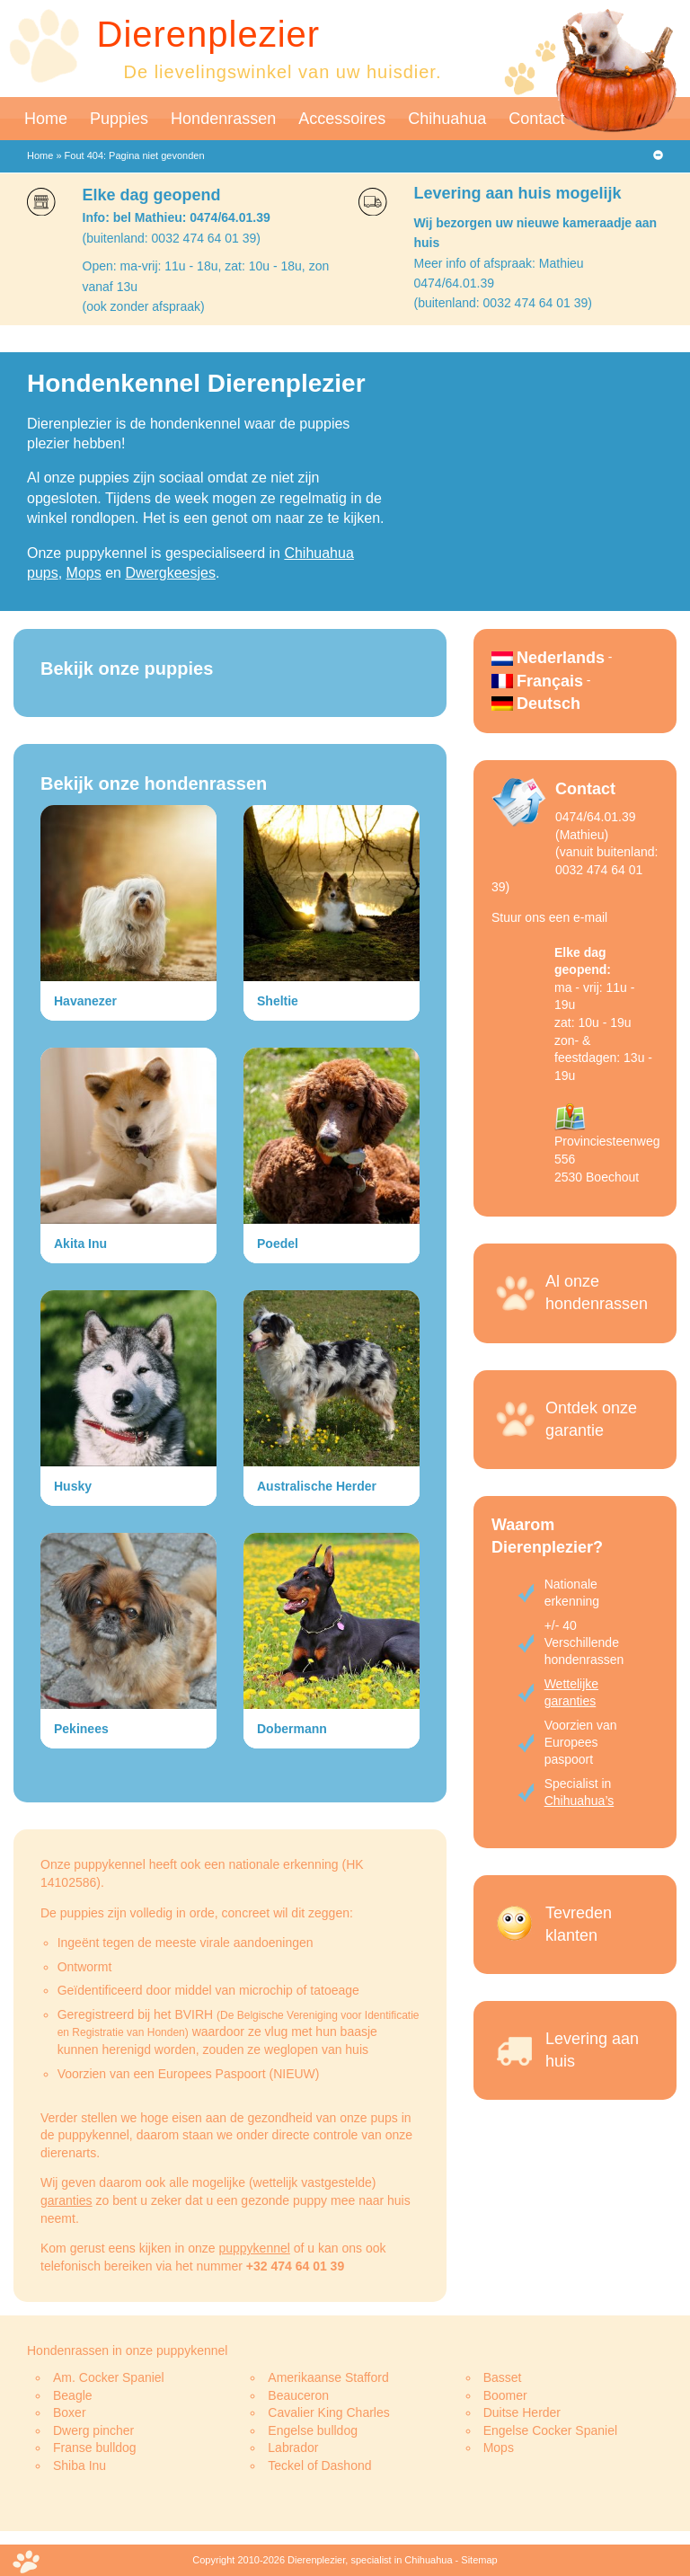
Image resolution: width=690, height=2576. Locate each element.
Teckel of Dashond (319, 2465)
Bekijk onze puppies (126, 668)
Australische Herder (316, 1486)
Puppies (119, 119)
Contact (536, 119)
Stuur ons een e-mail (549, 917)
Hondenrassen (223, 119)
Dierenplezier (209, 34)
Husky (73, 1486)
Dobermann (292, 1729)
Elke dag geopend (152, 195)
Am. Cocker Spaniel (108, 2377)
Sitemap (479, 2559)
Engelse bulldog (313, 2430)
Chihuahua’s (579, 1800)
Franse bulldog (95, 2447)
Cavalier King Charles (328, 2412)
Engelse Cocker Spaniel (550, 2430)
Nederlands (561, 658)
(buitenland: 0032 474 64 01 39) (172, 238)
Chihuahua (447, 119)
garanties (66, 2200)
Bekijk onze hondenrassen (153, 783)
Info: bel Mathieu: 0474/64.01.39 (176, 217)
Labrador (293, 2447)
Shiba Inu (79, 2465)
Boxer (69, 2412)
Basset (502, 2377)
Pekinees (81, 1729)
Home (45, 119)
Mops (84, 572)
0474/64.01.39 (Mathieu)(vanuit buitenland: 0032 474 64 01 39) (574, 852)
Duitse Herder (522, 2412)
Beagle (73, 2395)
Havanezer (85, 1001)
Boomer (505, 2395)
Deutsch (548, 704)
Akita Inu (80, 1243)
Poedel (277, 1243)
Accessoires (341, 119)
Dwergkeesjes (170, 572)
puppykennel (253, 2248)
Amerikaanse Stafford (328, 2377)
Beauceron (298, 2395)
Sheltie (277, 1001)
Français (550, 681)
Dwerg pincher (93, 2430)
